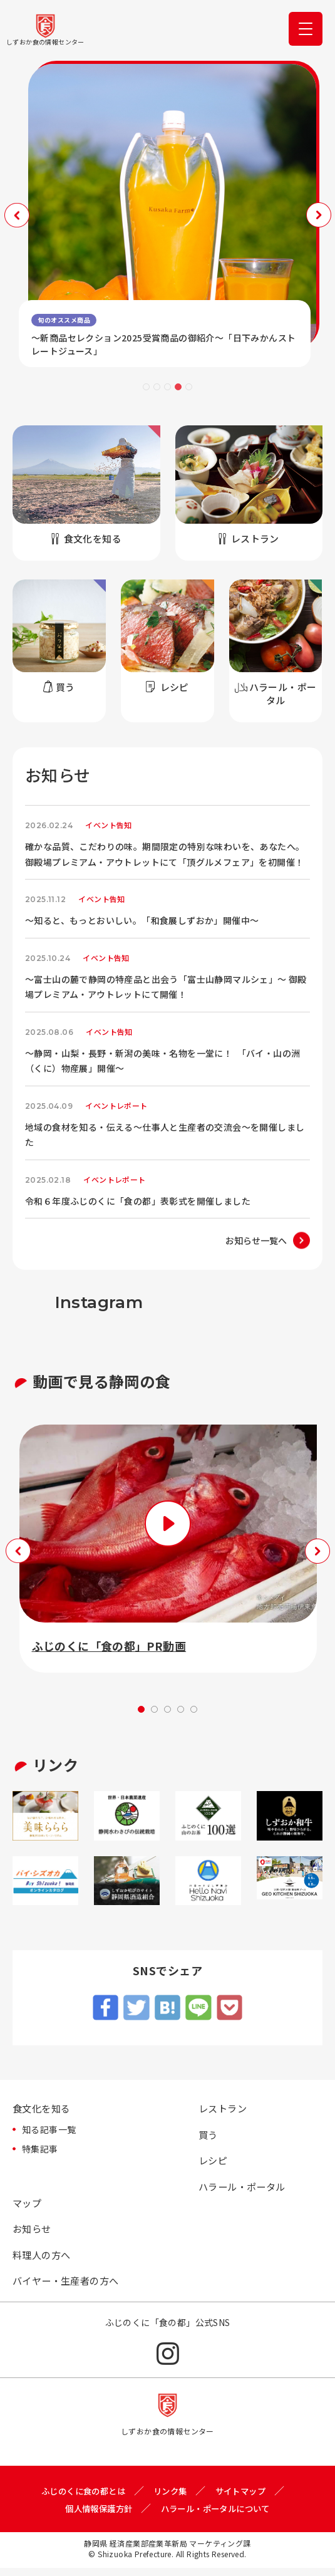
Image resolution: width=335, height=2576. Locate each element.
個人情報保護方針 (95, 2516)
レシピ (213, 2162)
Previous (16, 214)
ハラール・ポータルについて (217, 2516)
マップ (28, 2207)
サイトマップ (245, 2498)
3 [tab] (167, 386)
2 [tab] (156, 386)
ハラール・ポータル (244, 2189)
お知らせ (33, 2233)
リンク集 (171, 2498)
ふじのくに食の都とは (80, 2498)
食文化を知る (43, 2108)
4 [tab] (178, 386)
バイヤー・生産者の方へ (69, 2287)
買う (208, 2135)
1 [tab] (146, 386)
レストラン (224, 2108)
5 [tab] (188, 386)
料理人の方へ (43, 2260)
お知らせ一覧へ (256, 1240)
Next (318, 214)
